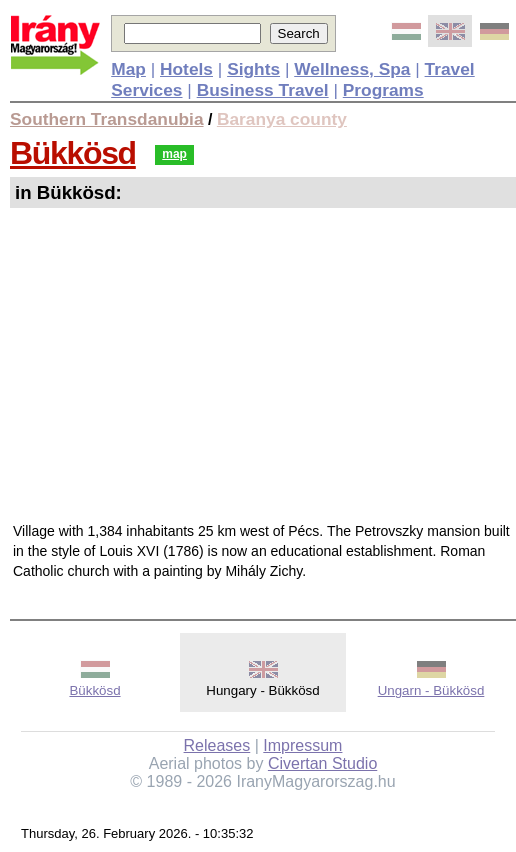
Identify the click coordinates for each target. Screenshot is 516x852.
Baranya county (282, 119)
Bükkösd (73, 153)
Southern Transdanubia (107, 119)
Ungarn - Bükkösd (431, 690)
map (174, 154)
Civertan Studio (322, 763)
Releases (217, 745)
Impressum (302, 745)
